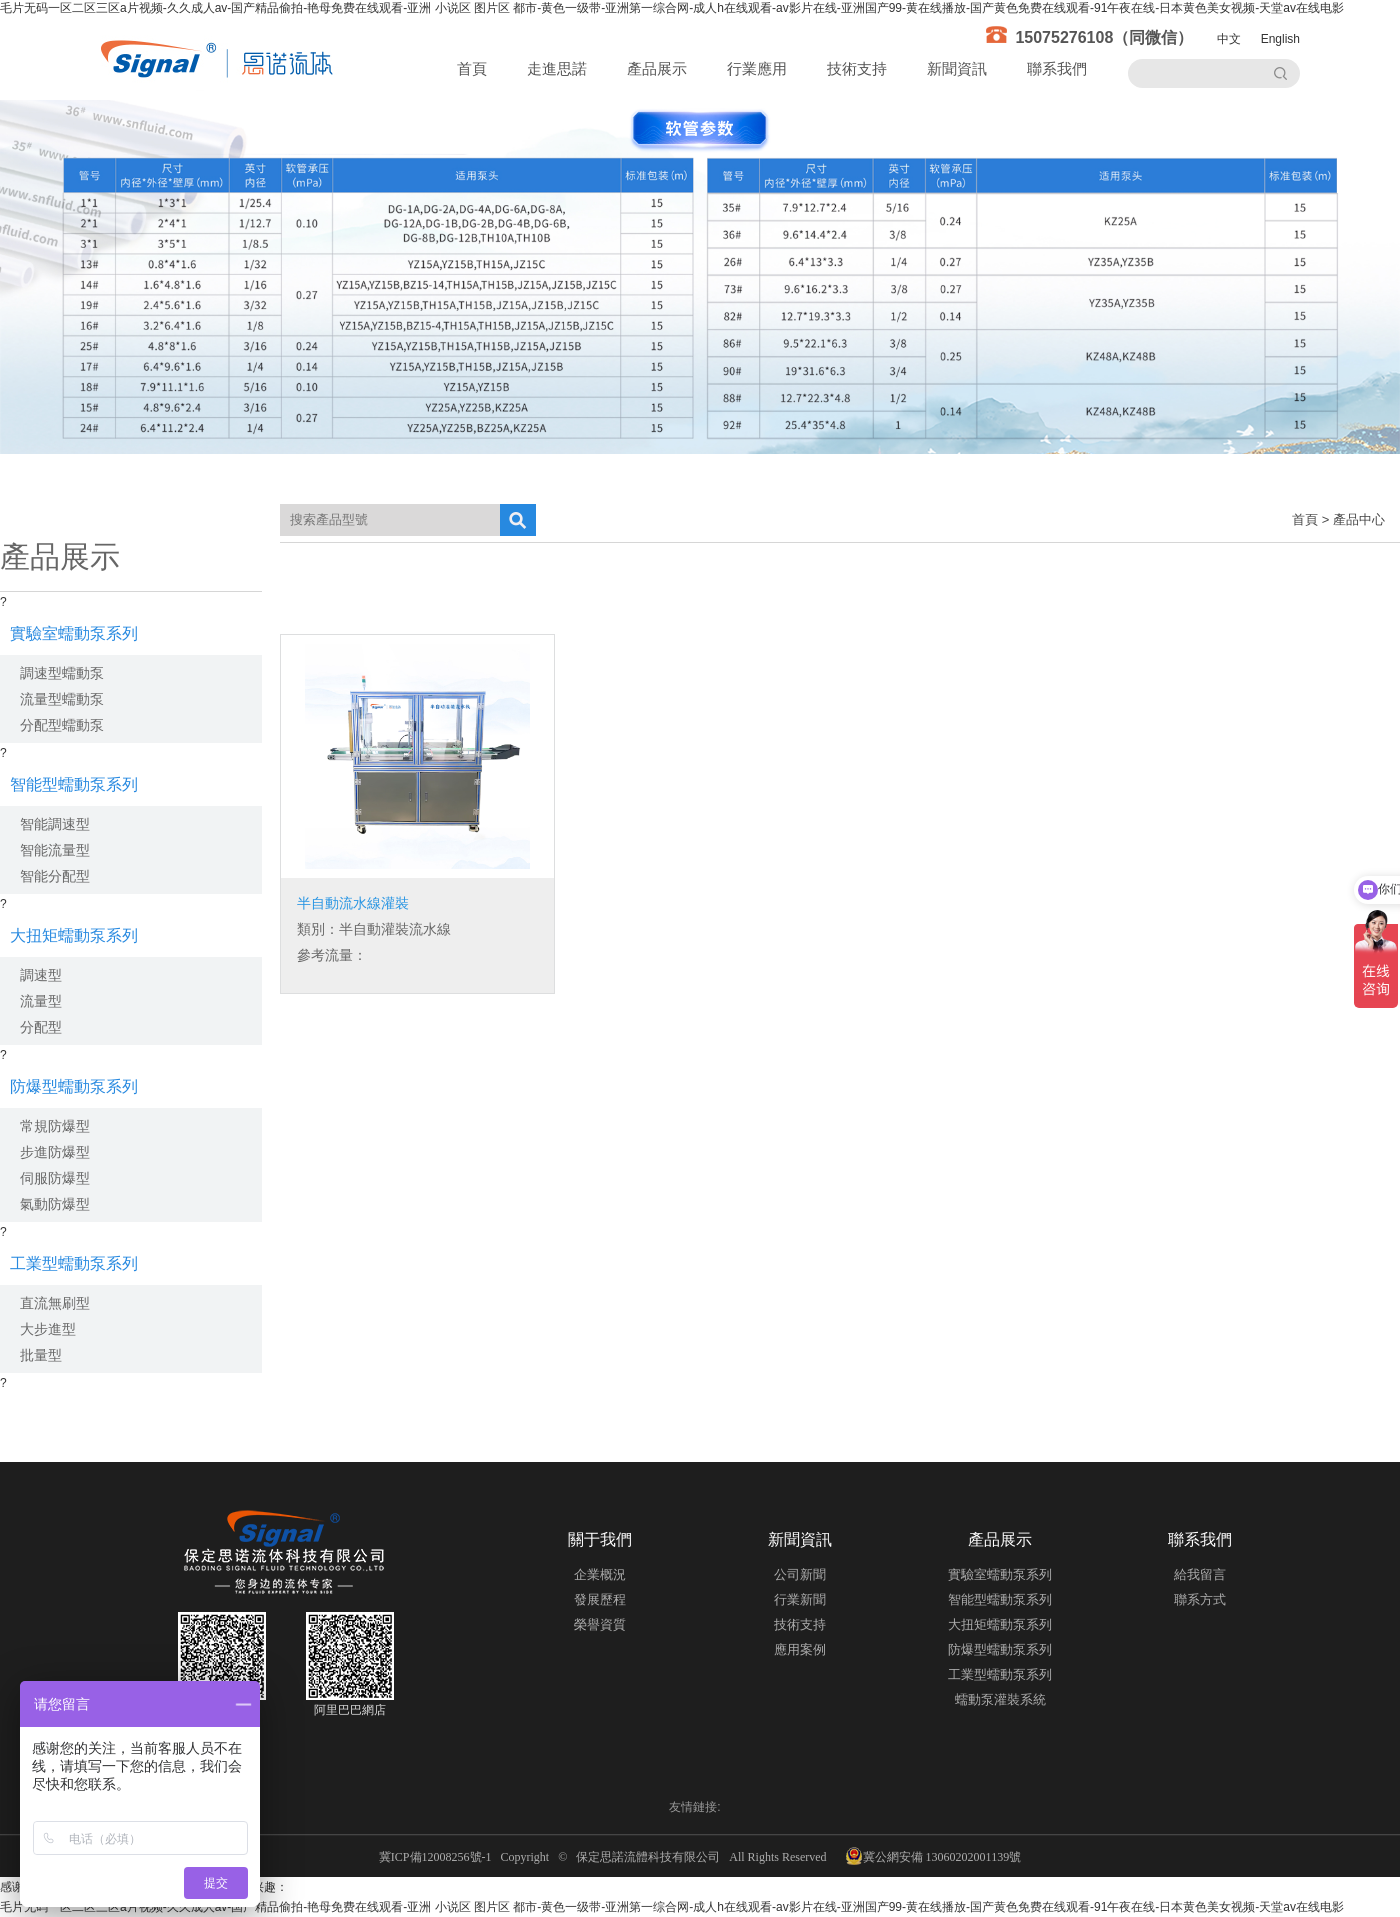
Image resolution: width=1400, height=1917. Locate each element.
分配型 (41, 1027)
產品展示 (657, 68)
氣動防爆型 (55, 1204)
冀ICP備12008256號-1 (438, 1857)
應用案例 (800, 1649)
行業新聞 (800, 1599)
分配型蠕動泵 (62, 725)
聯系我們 (1057, 68)
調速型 (41, 975)
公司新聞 (800, 1574)
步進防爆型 (55, 1152)
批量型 (41, 1355)
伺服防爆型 (55, 1178)
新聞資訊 (957, 68)
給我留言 (1200, 1574)
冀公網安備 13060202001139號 (933, 1856)
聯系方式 (1200, 1599)
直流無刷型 (55, 1303)
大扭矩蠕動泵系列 (74, 935)
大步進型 (48, 1329)
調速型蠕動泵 (62, 673)
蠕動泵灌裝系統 (1000, 1699)
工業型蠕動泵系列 (74, 1263)
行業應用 (757, 68)
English (1280, 39)
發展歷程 (600, 1599)
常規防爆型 (55, 1126)
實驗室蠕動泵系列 (74, 633)
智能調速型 (55, 824)
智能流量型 (55, 850)
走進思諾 (557, 68)
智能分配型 (55, 876)
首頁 (472, 68)
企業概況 (600, 1574)
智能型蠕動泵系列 (74, 784)
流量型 (41, 1001)
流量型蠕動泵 (62, 699)
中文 (1229, 39)
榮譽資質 (600, 1624)
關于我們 (600, 1539)
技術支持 (857, 68)
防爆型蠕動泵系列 (74, 1086)
